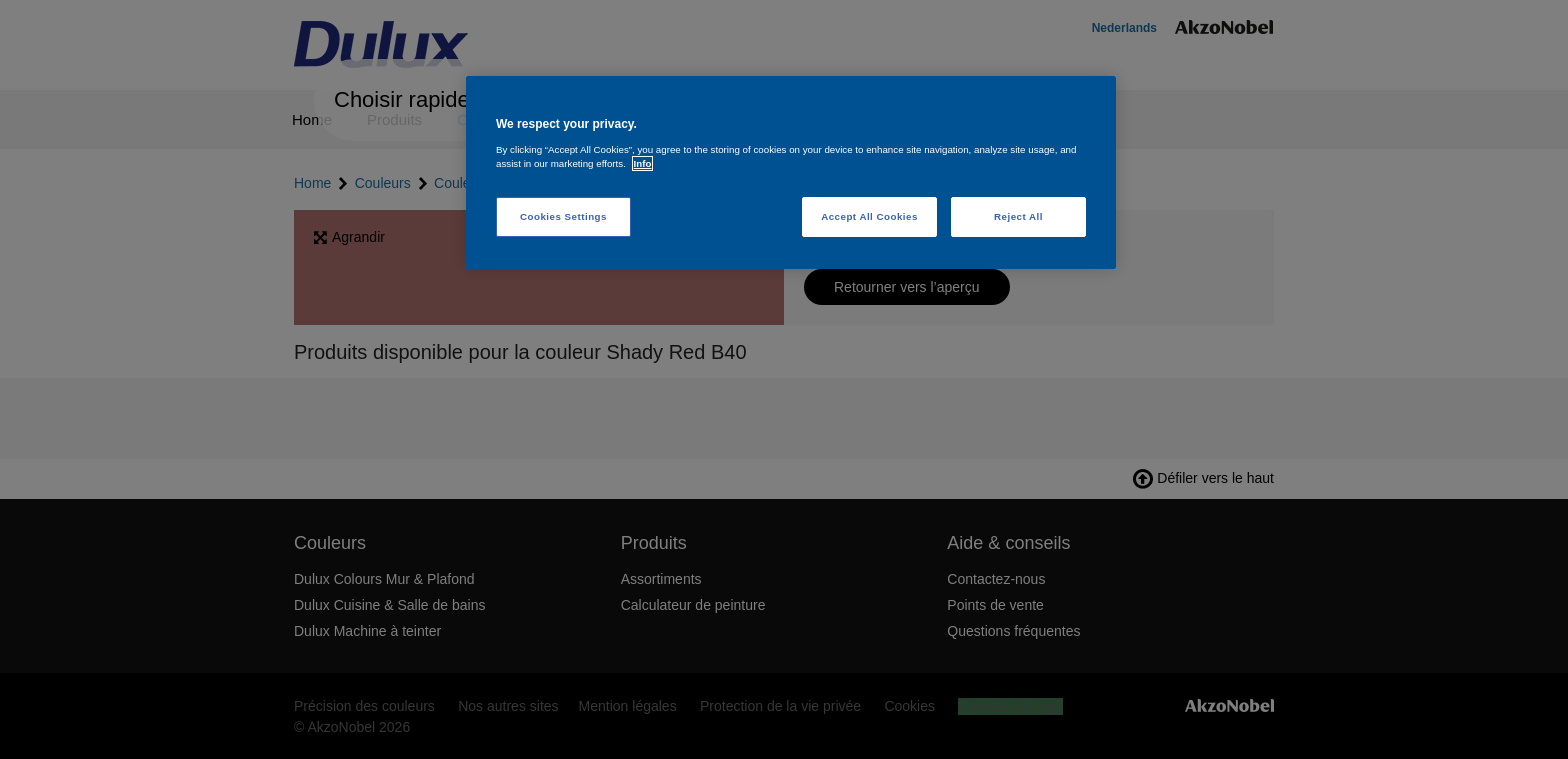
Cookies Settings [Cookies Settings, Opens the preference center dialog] (563, 216)
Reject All (1018, 216)
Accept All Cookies (869, 216)
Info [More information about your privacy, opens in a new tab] (643, 163)
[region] (791, 172)
